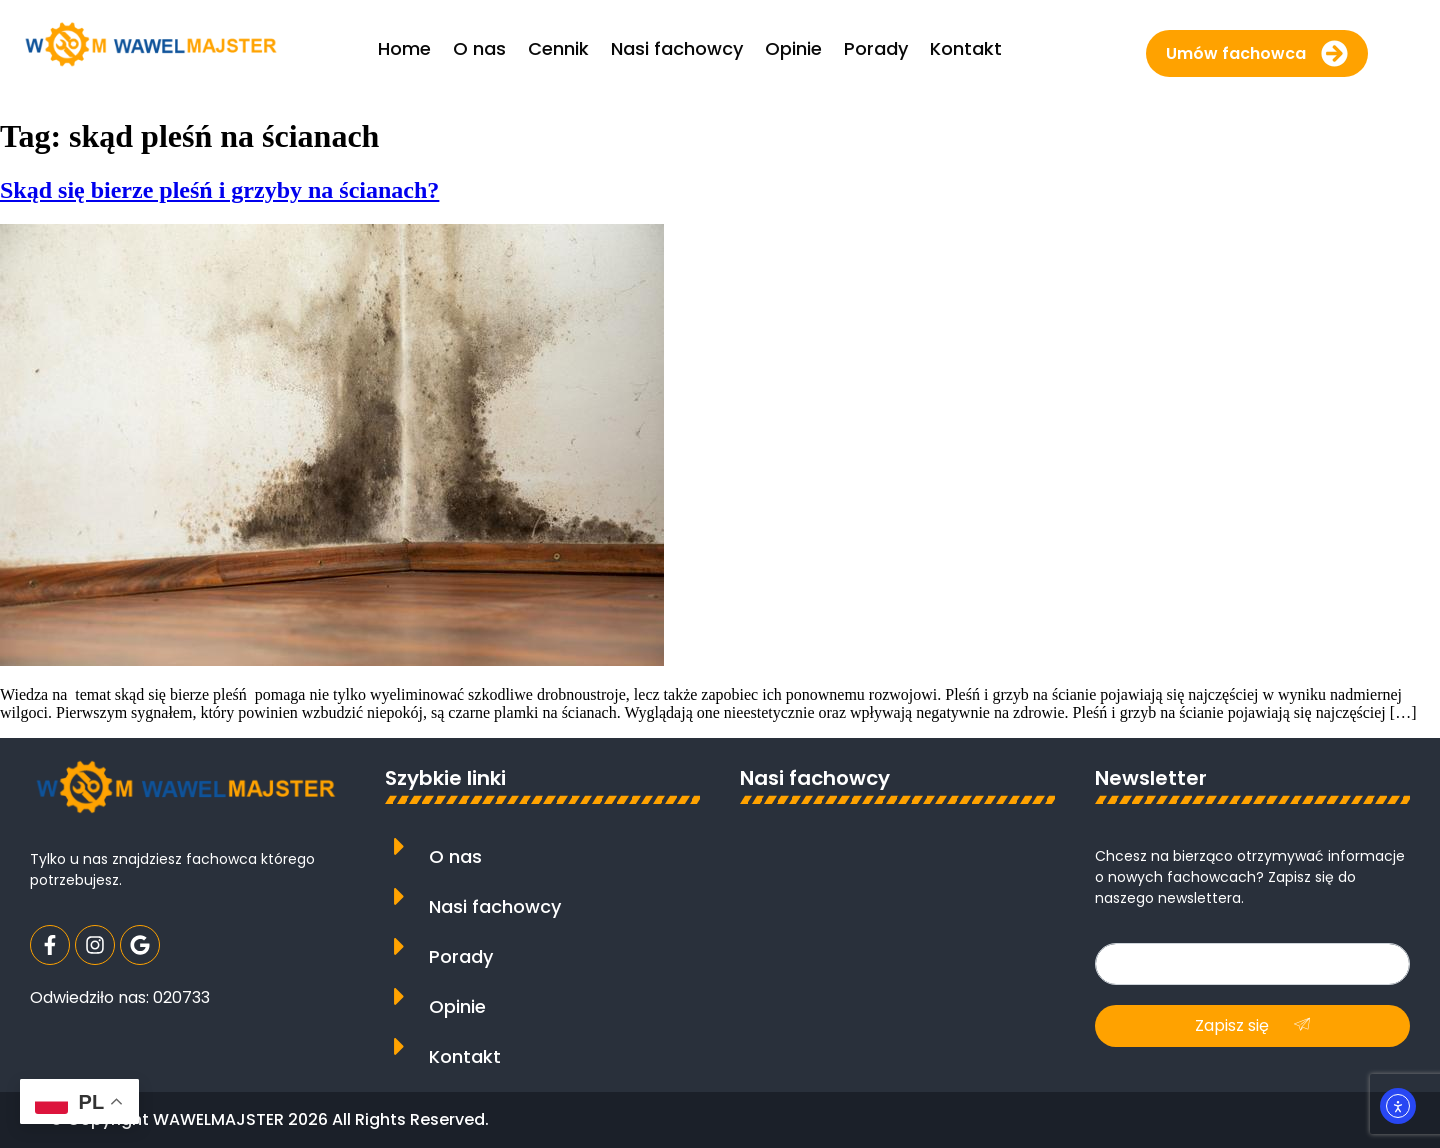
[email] (1252, 964)
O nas (455, 856)
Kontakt (465, 1056)
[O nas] (399, 846)
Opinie (457, 1006)
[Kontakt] (399, 1046)
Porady (461, 956)
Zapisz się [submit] (1252, 1025)
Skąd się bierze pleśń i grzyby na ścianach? (219, 190)
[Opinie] (399, 996)
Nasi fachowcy (495, 906)
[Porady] (399, 946)
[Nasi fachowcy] (399, 896)
